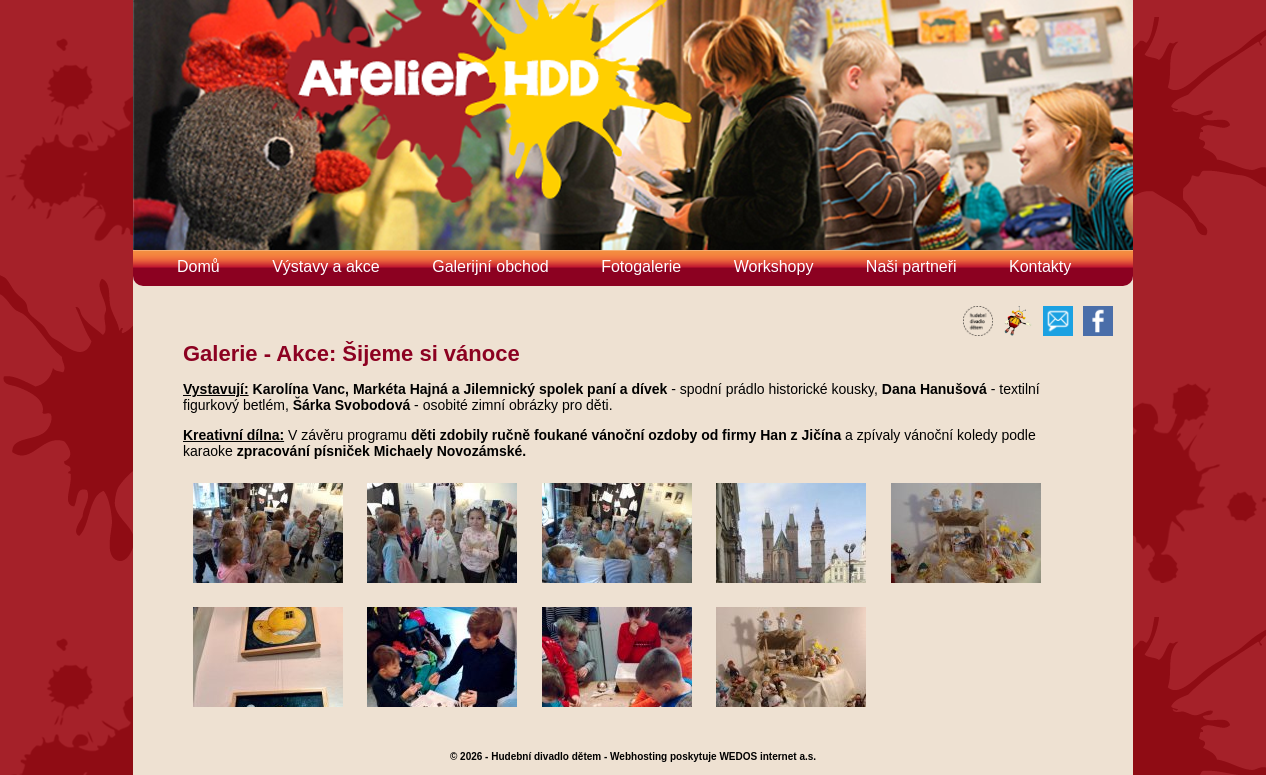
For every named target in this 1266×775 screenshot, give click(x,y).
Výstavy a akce (326, 266)
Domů (198, 266)
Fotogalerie (641, 266)
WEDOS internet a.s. (767, 756)
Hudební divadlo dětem (546, 756)
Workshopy (774, 266)
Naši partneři (911, 266)
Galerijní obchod (490, 266)
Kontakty (1040, 266)
